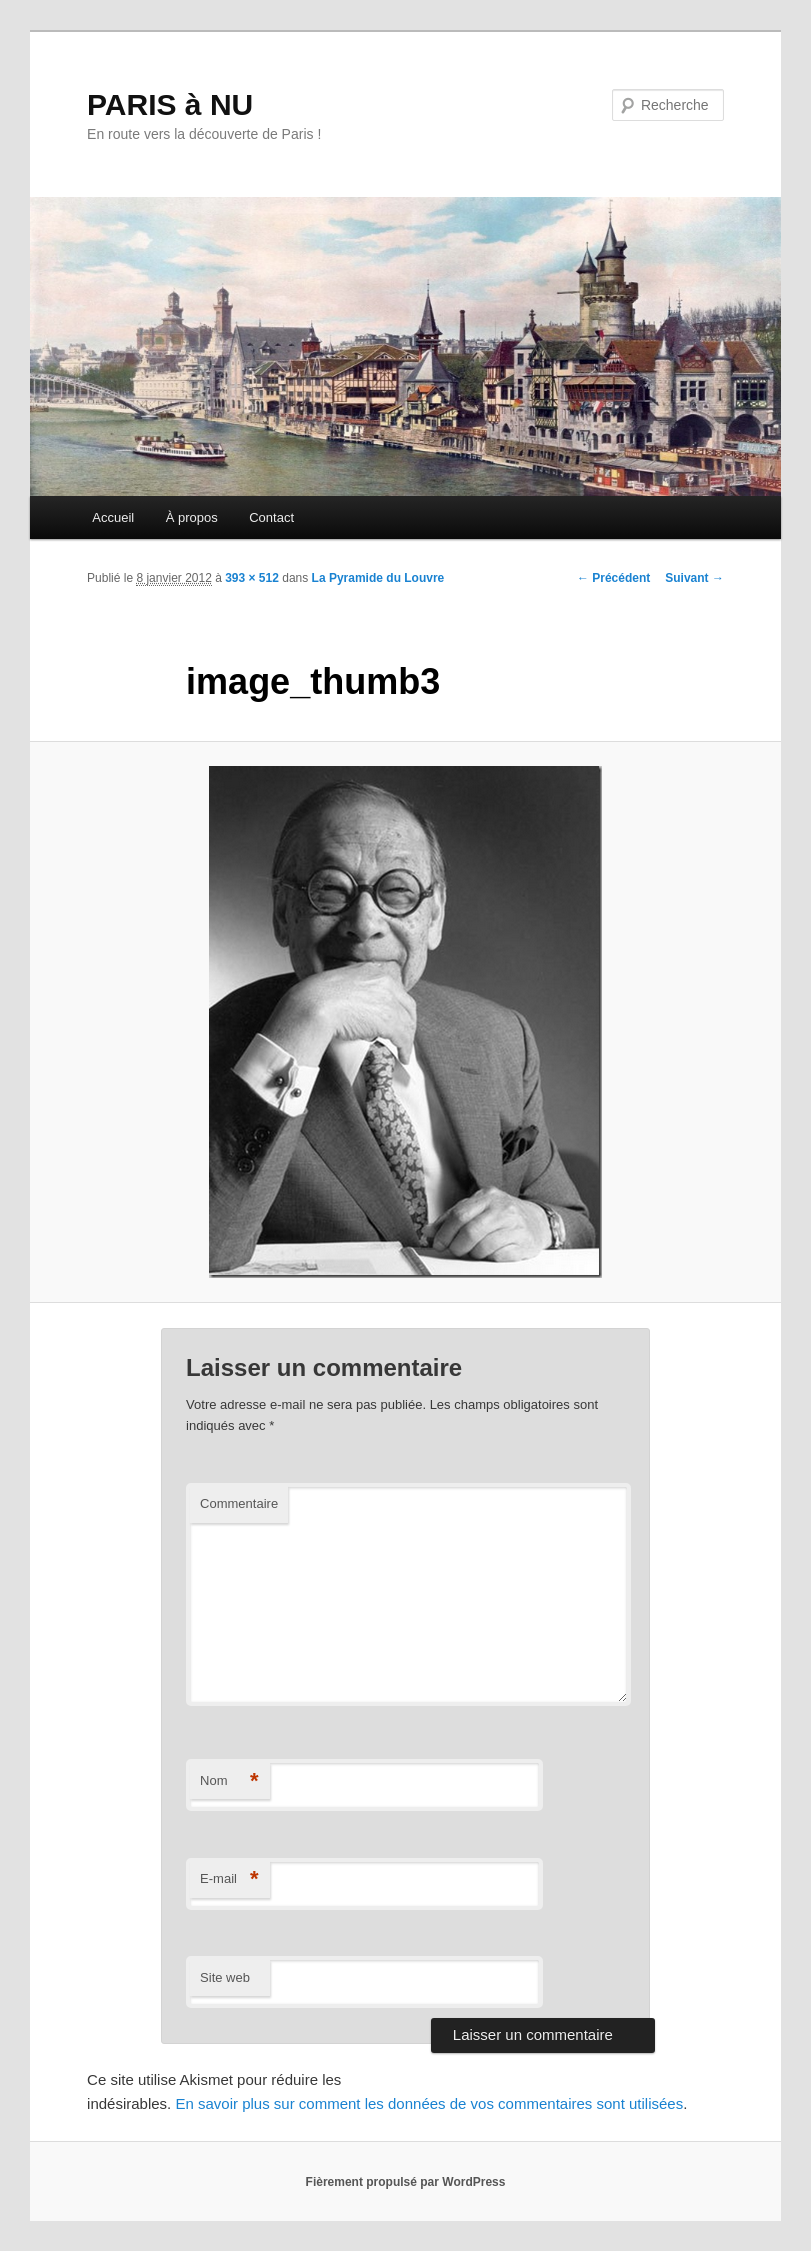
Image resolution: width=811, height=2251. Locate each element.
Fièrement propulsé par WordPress (406, 2182)
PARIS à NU (170, 104)
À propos (192, 517)
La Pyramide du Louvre (378, 578)
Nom (229, 1781)
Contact (271, 517)
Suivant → (694, 578)
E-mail (229, 1879)
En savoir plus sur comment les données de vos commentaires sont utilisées (429, 2103)
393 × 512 (252, 578)
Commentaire (239, 1503)
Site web (225, 1977)
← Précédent (613, 578)
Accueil (113, 517)
